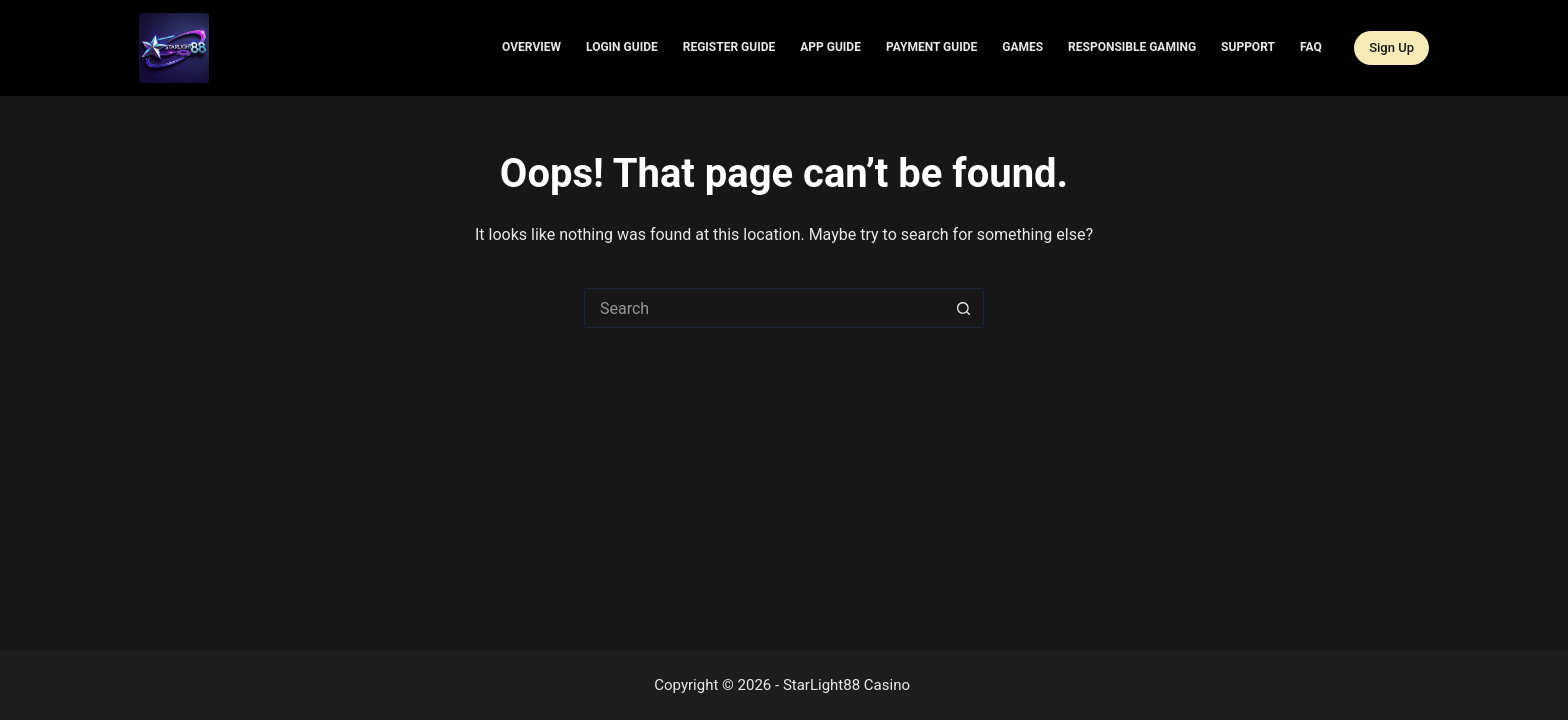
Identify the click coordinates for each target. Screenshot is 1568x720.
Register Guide (729, 47)
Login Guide (622, 47)
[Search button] (964, 308)
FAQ (1311, 47)
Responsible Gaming (1132, 47)
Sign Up (1391, 47)
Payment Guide (931, 47)
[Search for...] (764, 308)
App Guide (830, 47)
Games (1022, 47)
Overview (531, 47)
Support (1248, 47)
